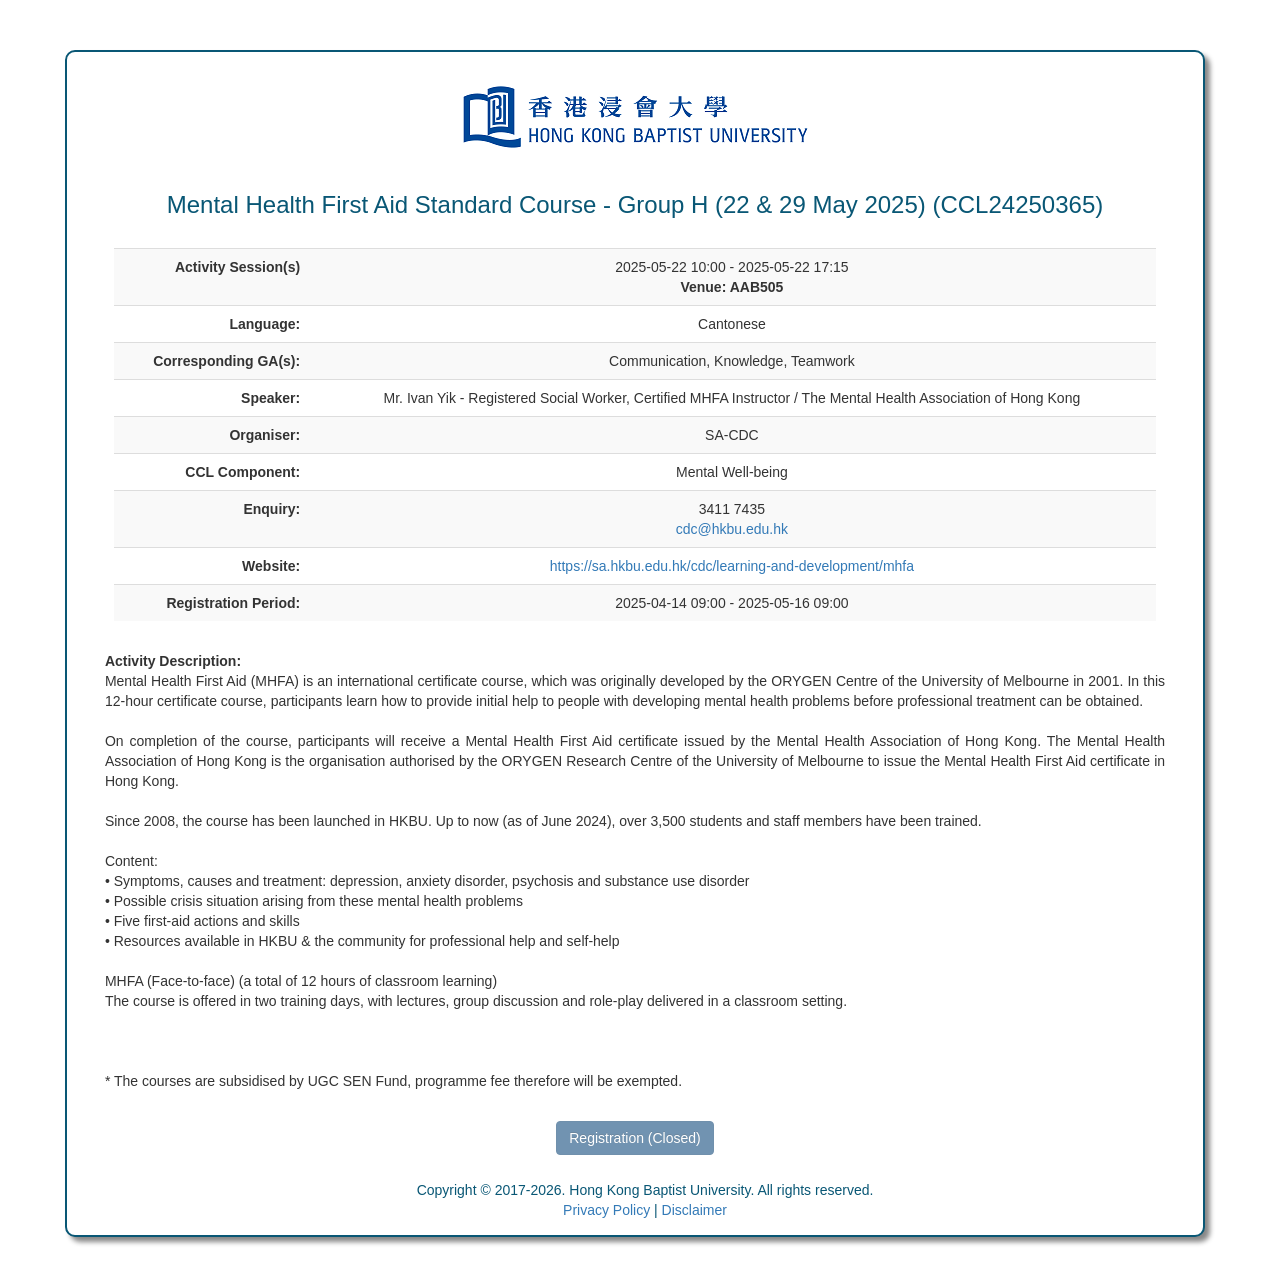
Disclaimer (694, 1210)
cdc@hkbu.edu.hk (732, 529)
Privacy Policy (606, 1210)
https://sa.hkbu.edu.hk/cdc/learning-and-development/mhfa (732, 566)
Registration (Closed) (635, 1138)
